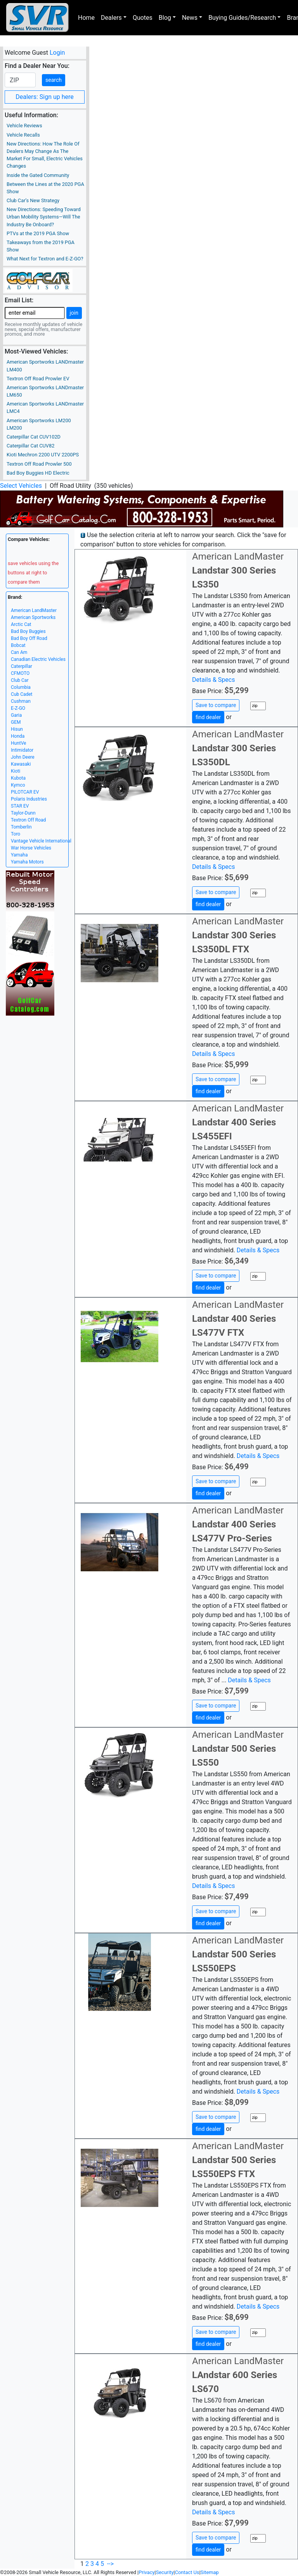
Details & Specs (213, 679)
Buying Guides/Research (242, 17)
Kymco (18, 785)
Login (57, 52)
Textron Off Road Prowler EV (38, 378)
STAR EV (20, 806)
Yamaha (19, 855)
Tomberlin (21, 827)
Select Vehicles (21, 485)
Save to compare (216, 705)
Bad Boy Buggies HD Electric (38, 473)
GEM (16, 722)
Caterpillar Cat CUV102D (34, 437)
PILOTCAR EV (25, 792)
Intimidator (22, 750)
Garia (16, 715)
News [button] (190, 17)
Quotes (142, 17)
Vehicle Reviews (24, 125)
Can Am (19, 652)
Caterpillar (21, 666)
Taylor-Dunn (23, 813)
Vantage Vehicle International (41, 841)
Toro (15, 834)
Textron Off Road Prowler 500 (39, 464)
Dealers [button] (111, 17)
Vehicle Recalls (23, 135)
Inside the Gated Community (38, 175)
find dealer (208, 717)
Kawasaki (21, 764)
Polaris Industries (29, 799)
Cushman (21, 701)
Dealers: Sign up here (45, 97)
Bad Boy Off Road (29, 638)
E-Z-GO (18, 708)
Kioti (15, 771)
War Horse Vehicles (31, 848)
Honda (17, 736)
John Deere (23, 757)
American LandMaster (34, 610)
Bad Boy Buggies (28, 631)
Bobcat (18, 645)
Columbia (21, 687)
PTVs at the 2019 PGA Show (38, 233)
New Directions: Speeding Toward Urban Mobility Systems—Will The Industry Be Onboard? (44, 216)
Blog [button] (165, 17)
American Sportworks (33, 617)
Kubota (18, 778)
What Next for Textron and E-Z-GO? (45, 259)
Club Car (19, 680)
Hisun (17, 729)
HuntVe (18, 743)
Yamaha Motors (27, 862)
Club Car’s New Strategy (33, 200)
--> (110, 2563)
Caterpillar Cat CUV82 (30, 446)
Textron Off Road (28, 820)
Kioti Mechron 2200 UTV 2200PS (43, 455)
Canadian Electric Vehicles (38, 659)
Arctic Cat (21, 624)
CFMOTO (20, 673)
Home (86, 17)
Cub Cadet (22, 694)
